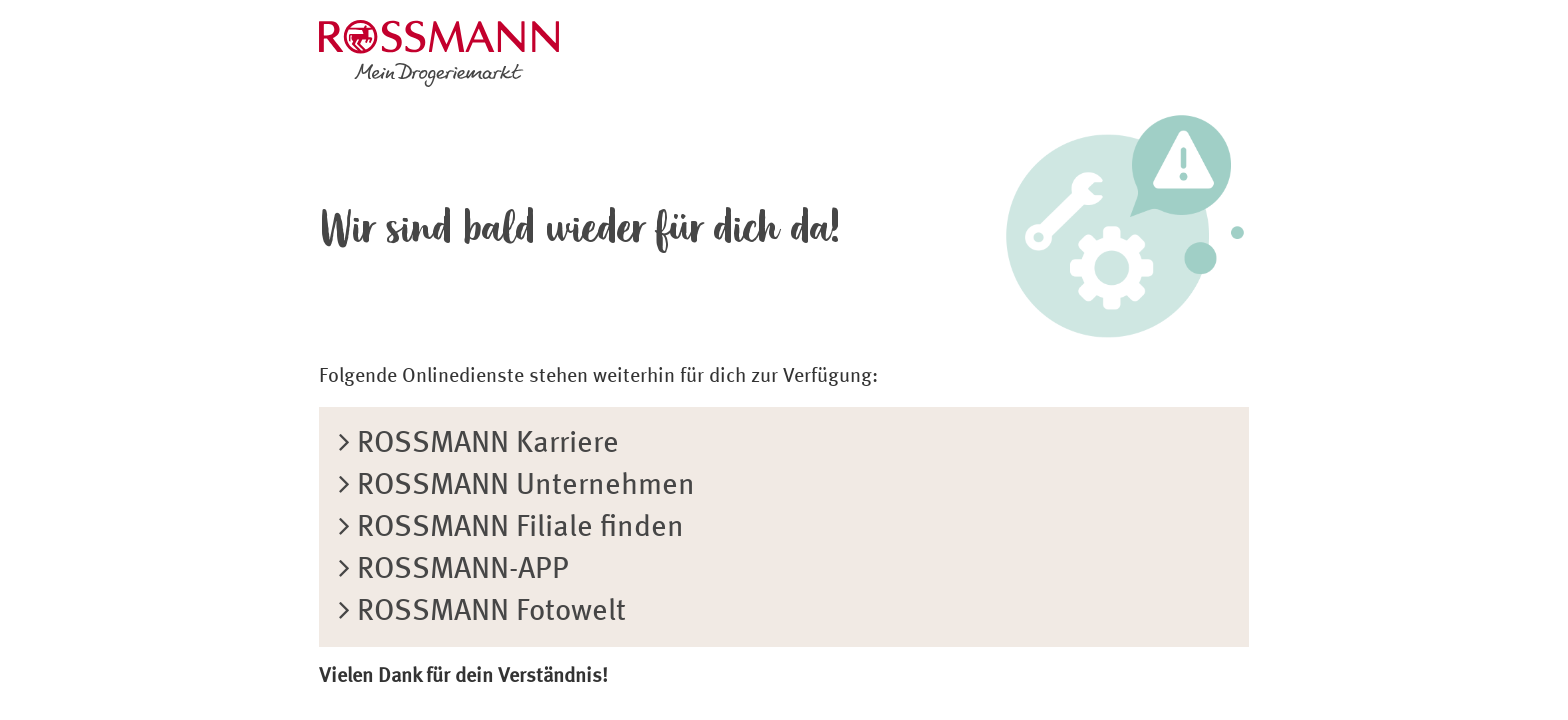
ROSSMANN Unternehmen (517, 486)
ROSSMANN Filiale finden (511, 528)
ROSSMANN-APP (454, 570)
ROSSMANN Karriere (479, 444)
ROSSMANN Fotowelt (482, 612)
